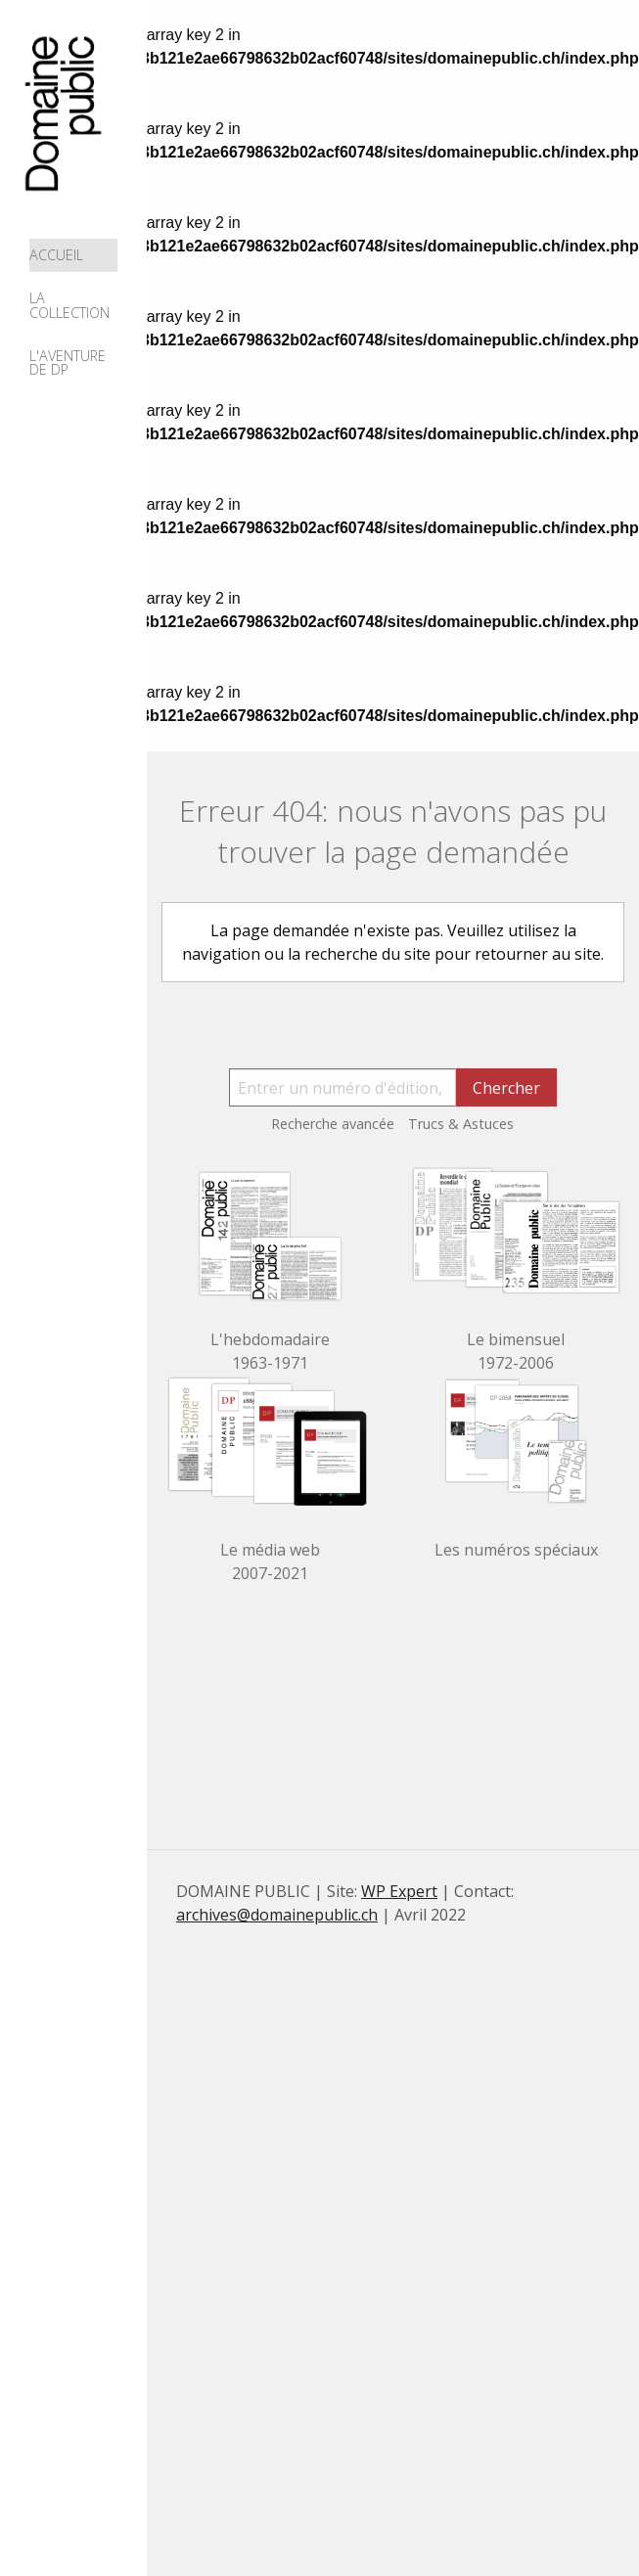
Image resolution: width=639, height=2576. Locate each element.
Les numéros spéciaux (516, 1549)
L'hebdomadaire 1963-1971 (270, 1351)
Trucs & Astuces (461, 1123)
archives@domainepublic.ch (277, 1914)
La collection (69, 305)
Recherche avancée (332, 1123)
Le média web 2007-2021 (270, 1561)
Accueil (56, 255)
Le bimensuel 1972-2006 (516, 1351)
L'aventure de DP (67, 362)
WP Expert (399, 1891)
